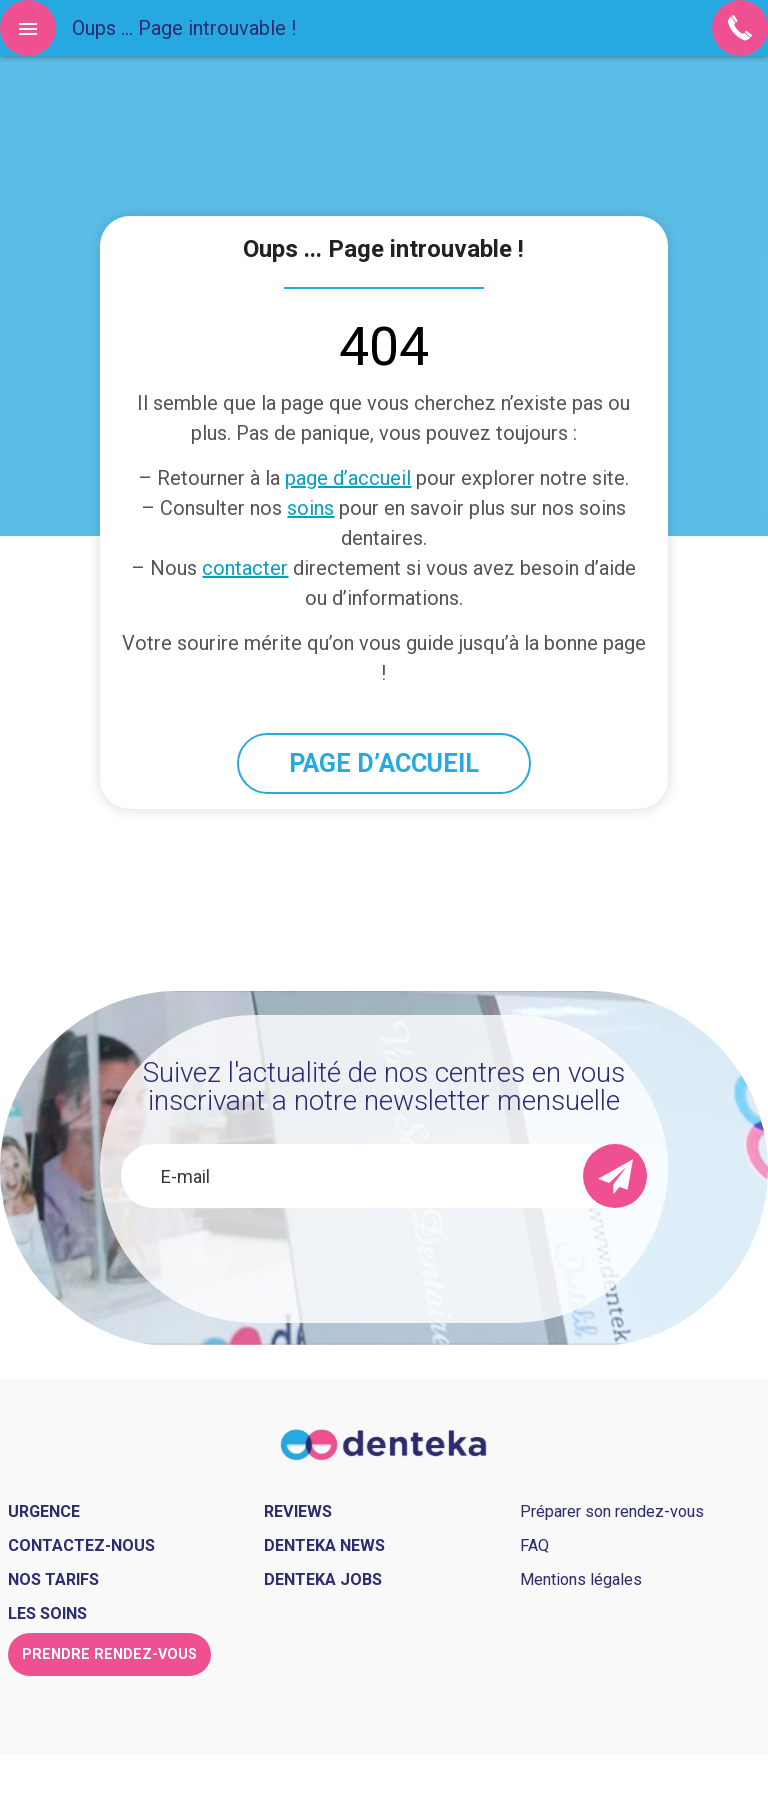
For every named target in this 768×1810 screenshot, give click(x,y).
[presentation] (383, 1262)
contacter (245, 568)
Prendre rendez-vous (109, 1654)
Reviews (298, 1511)
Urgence (44, 1511)
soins (310, 508)
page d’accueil (348, 478)
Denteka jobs (323, 1579)
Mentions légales (581, 1579)
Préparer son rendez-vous (612, 1511)
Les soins (47, 1613)
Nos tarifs (53, 1579)
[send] (615, 1176)
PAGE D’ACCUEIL (384, 763)
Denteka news (324, 1545)
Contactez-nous (81, 1545)
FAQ (534, 1545)
